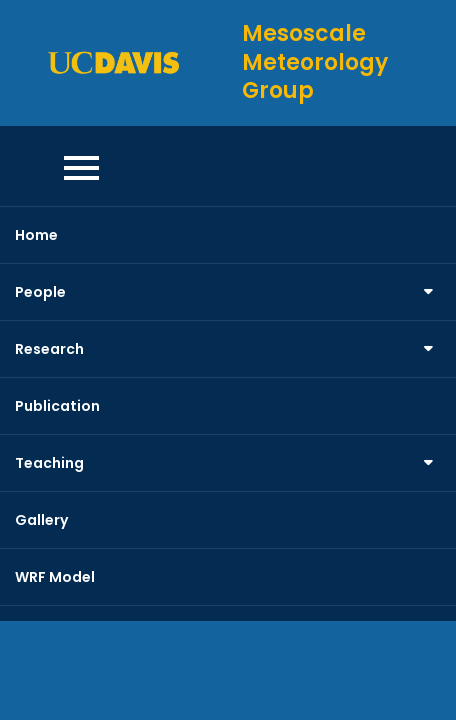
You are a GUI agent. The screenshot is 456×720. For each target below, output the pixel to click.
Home (36, 235)
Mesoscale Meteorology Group (315, 62)
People (40, 292)
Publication (57, 406)
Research (49, 349)
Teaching (49, 463)
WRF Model (55, 577)
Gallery (41, 520)
